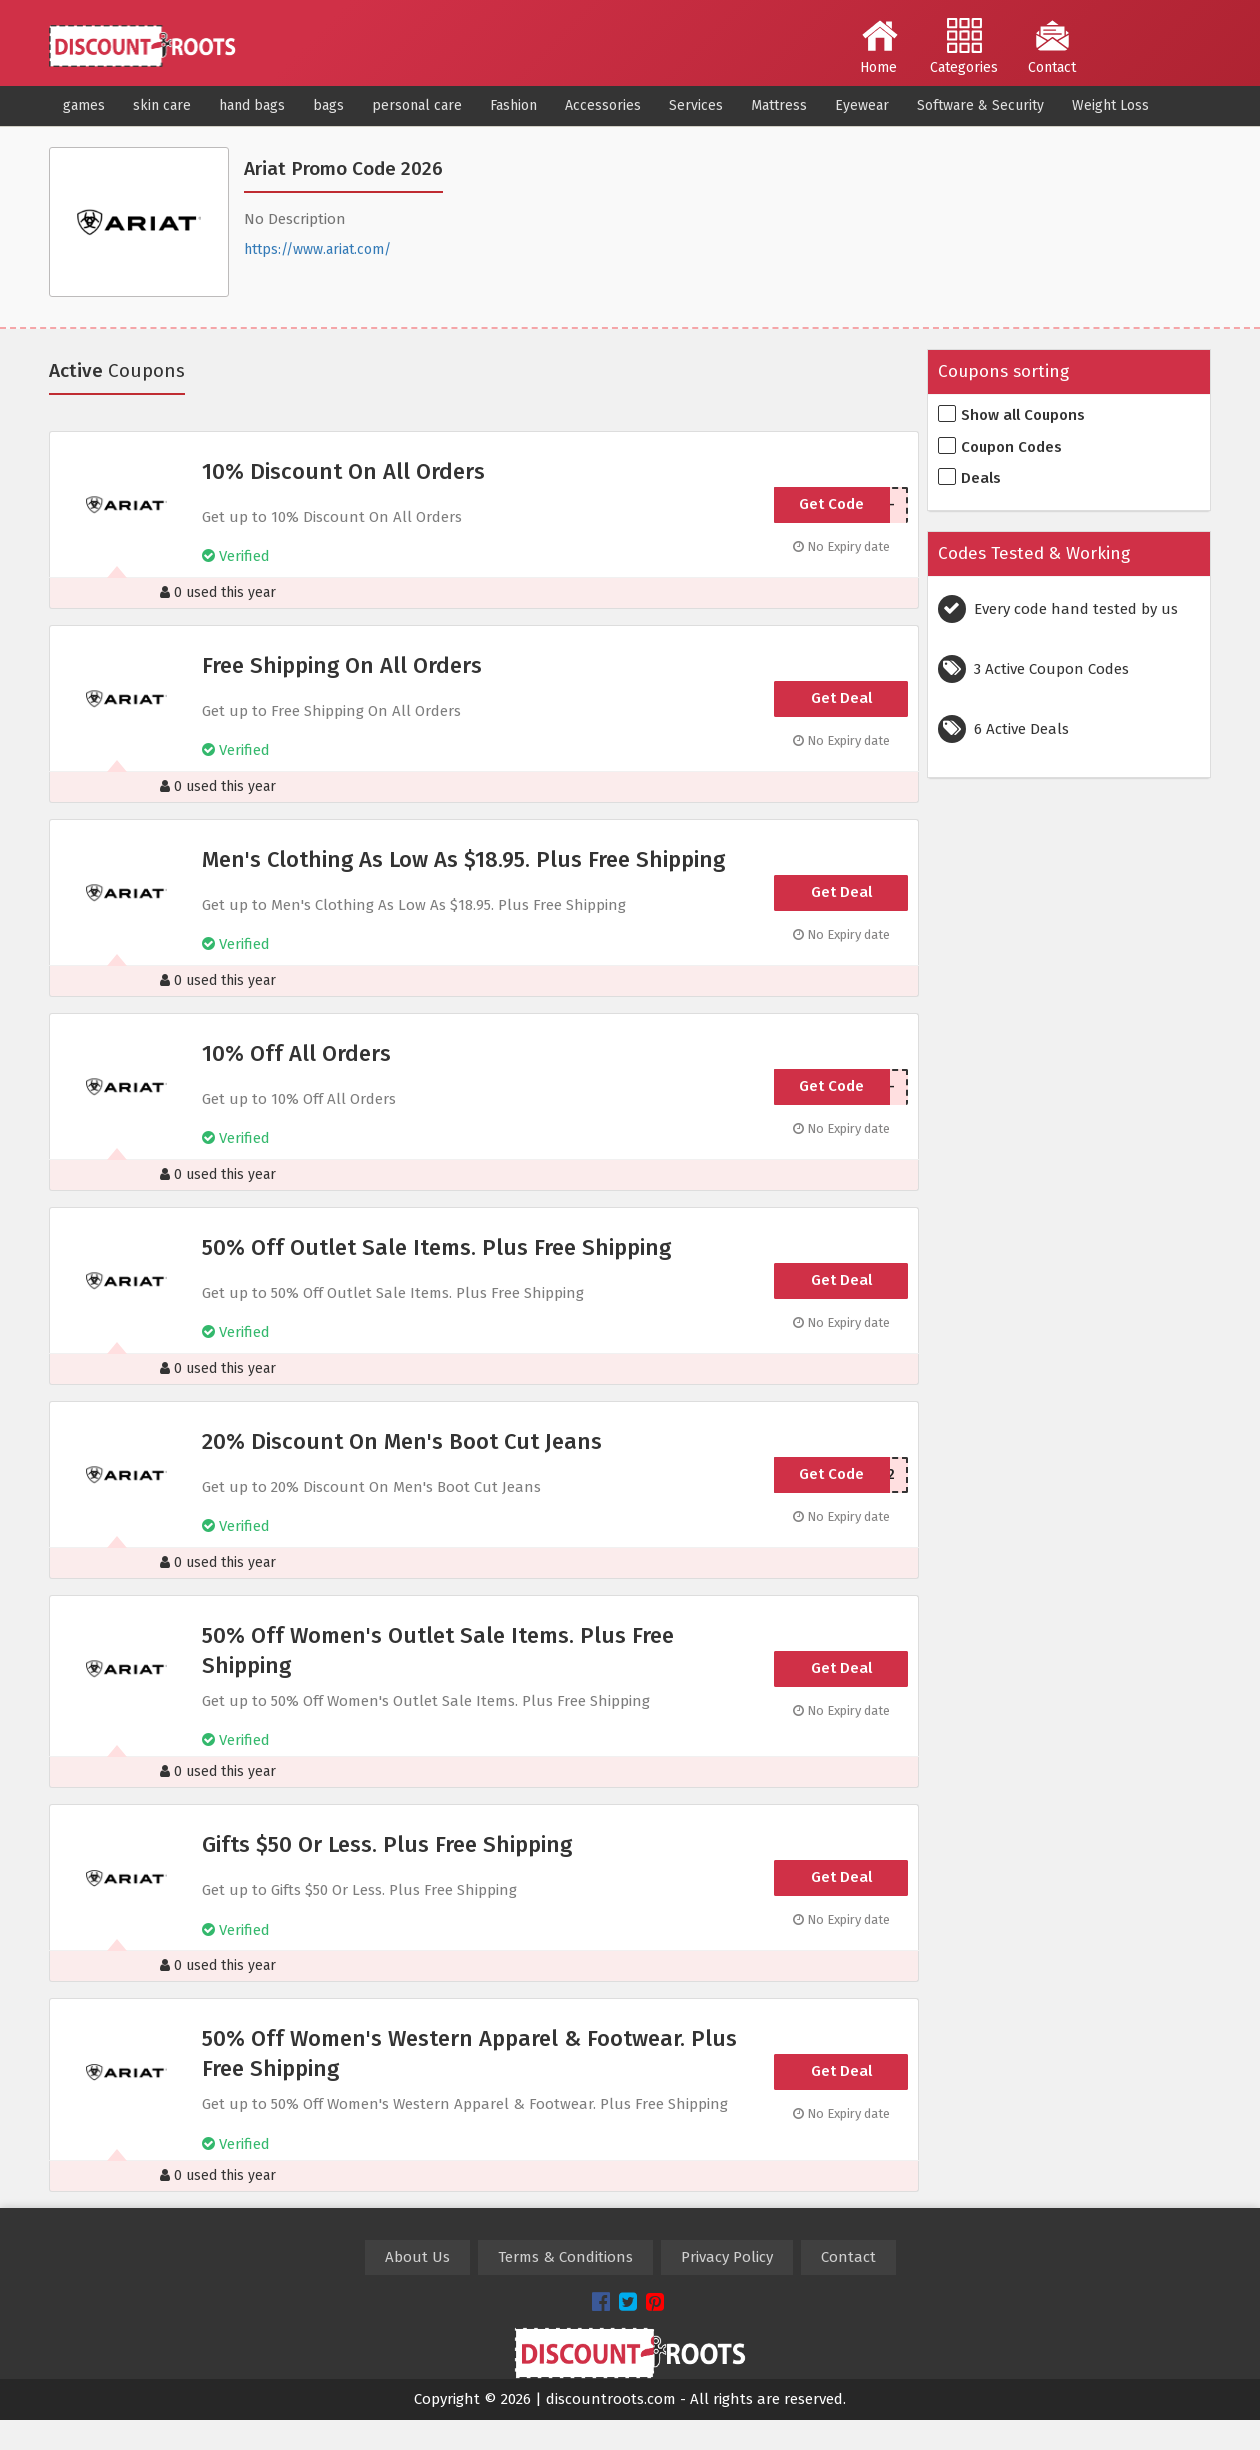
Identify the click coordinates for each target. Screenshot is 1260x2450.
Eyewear (862, 105)
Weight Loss (1110, 105)
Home (880, 47)
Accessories (603, 105)
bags (328, 105)
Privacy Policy (727, 2257)
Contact (1052, 47)
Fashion (513, 105)
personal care (417, 105)
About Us (417, 2257)
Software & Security (980, 105)
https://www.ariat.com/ (317, 249)
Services (696, 105)
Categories (964, 47)
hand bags (252, 105)
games (84, 105)
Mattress (779, 105)
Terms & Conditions (565, 2257)
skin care (162, 105)
